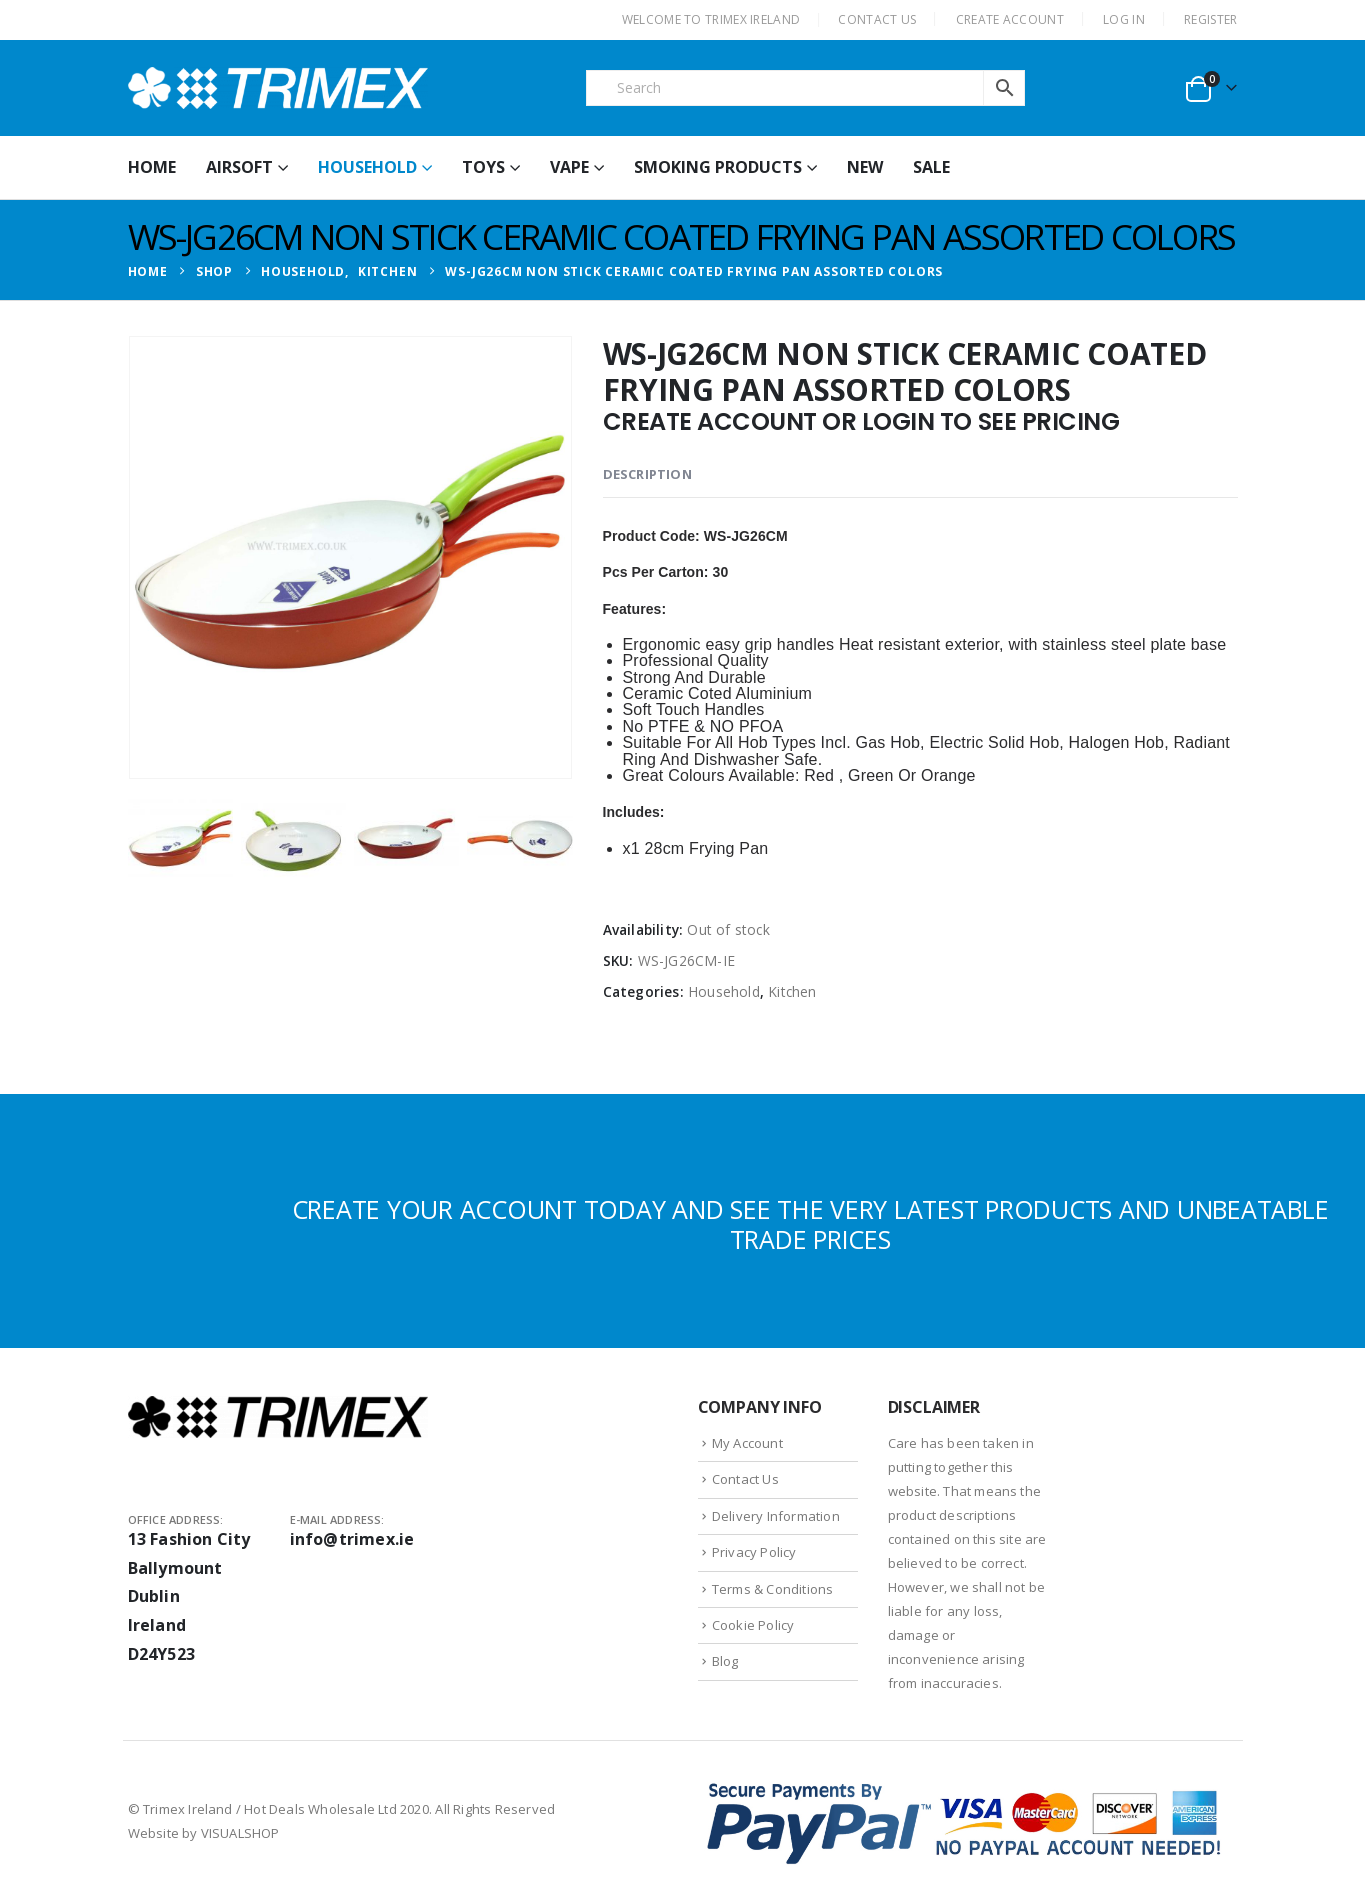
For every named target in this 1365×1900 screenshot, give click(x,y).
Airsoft (239, 167)
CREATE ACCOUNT (1010, 19)
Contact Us (745, 1479)
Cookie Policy (753, 1625)
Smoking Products (718, 167)
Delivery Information (776, 1516)
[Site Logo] (278, 88)
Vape (569, 167)
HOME (152, 167)
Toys (483, 167)
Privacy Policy (754, 1552)
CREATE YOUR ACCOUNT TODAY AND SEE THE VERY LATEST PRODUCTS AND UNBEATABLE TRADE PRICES (810, 1224)
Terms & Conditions (773, 1589)
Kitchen (792, 991)
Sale (931, 167)
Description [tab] (647, 474)
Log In (1124, 19)
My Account (747, 1443)
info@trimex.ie (352, 1539)
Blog (725, 1661)
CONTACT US (877, 19)
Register (1210, 19)
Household (367, 167)
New (865, 167)
